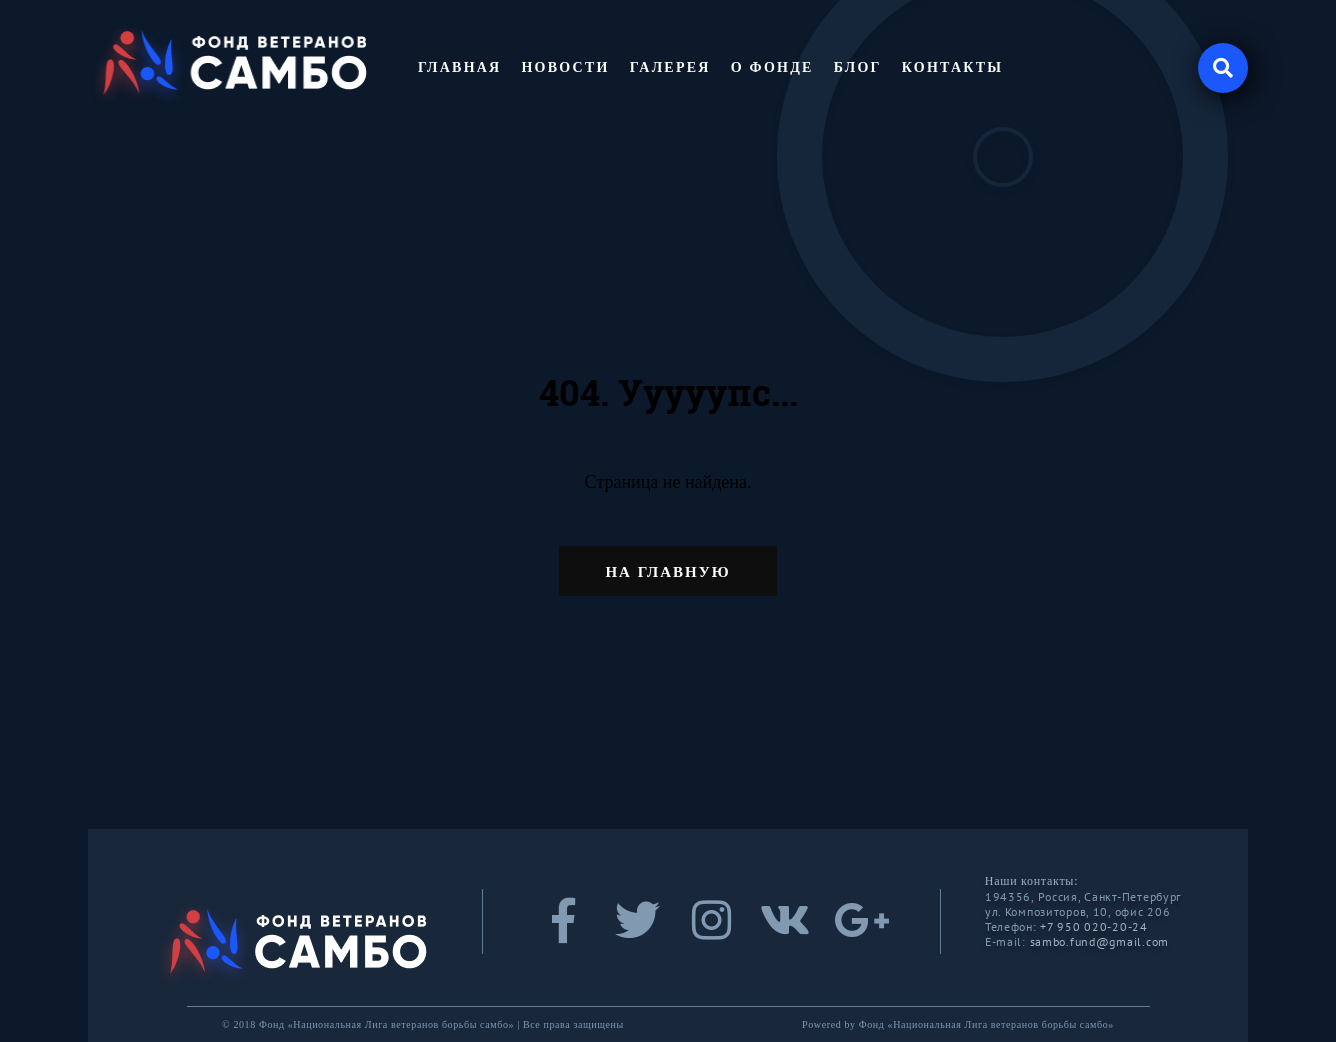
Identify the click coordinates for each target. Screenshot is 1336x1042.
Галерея (670, 67)
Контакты (953, 67)
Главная (459, 67)
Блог (858, 67)
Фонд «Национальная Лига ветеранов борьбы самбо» (986, 1024)
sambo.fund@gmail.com (1099, 941)
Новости (565, 67)
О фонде (772, 67)
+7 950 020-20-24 (1094, 926)
